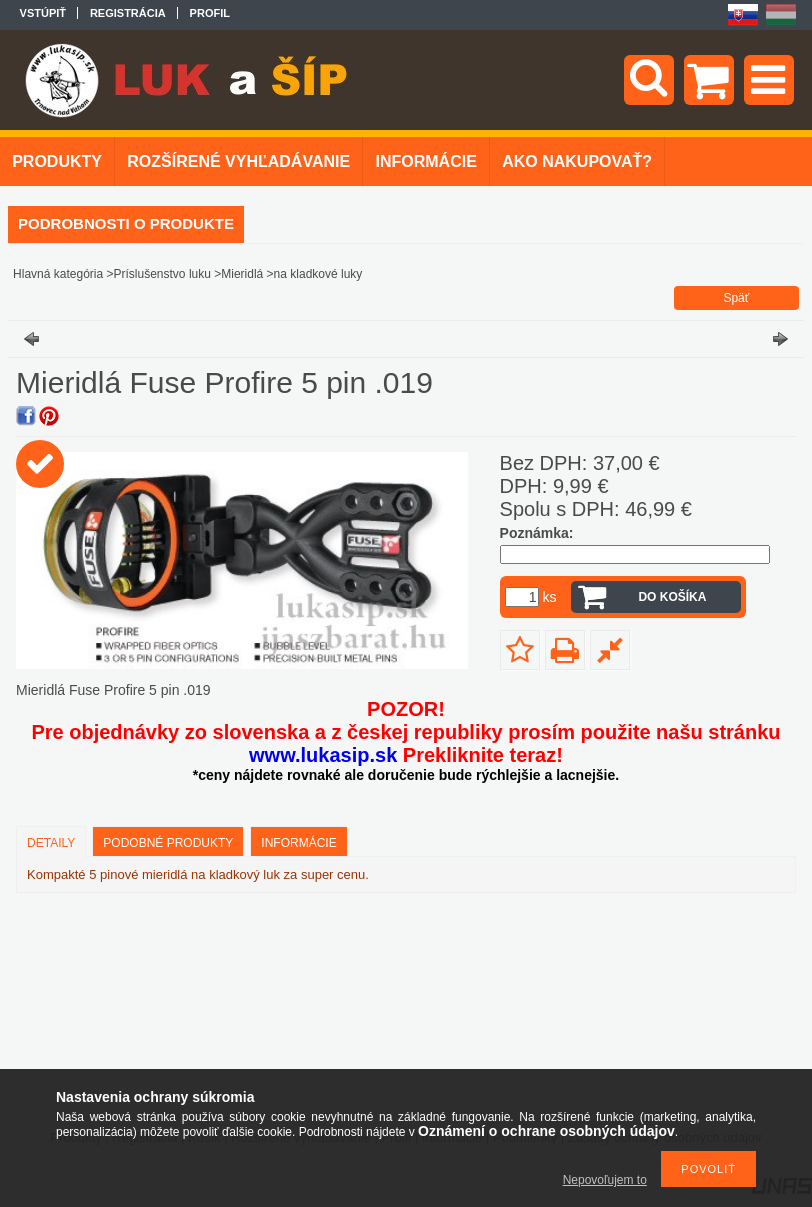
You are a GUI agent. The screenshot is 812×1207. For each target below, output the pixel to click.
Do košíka (672, 597)
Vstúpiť (43, 13)
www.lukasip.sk (323, 755)
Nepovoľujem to (605, 1180)
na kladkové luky (318, 274)
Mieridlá (242, 274)
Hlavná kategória (58, 274)
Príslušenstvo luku (162, 274)
